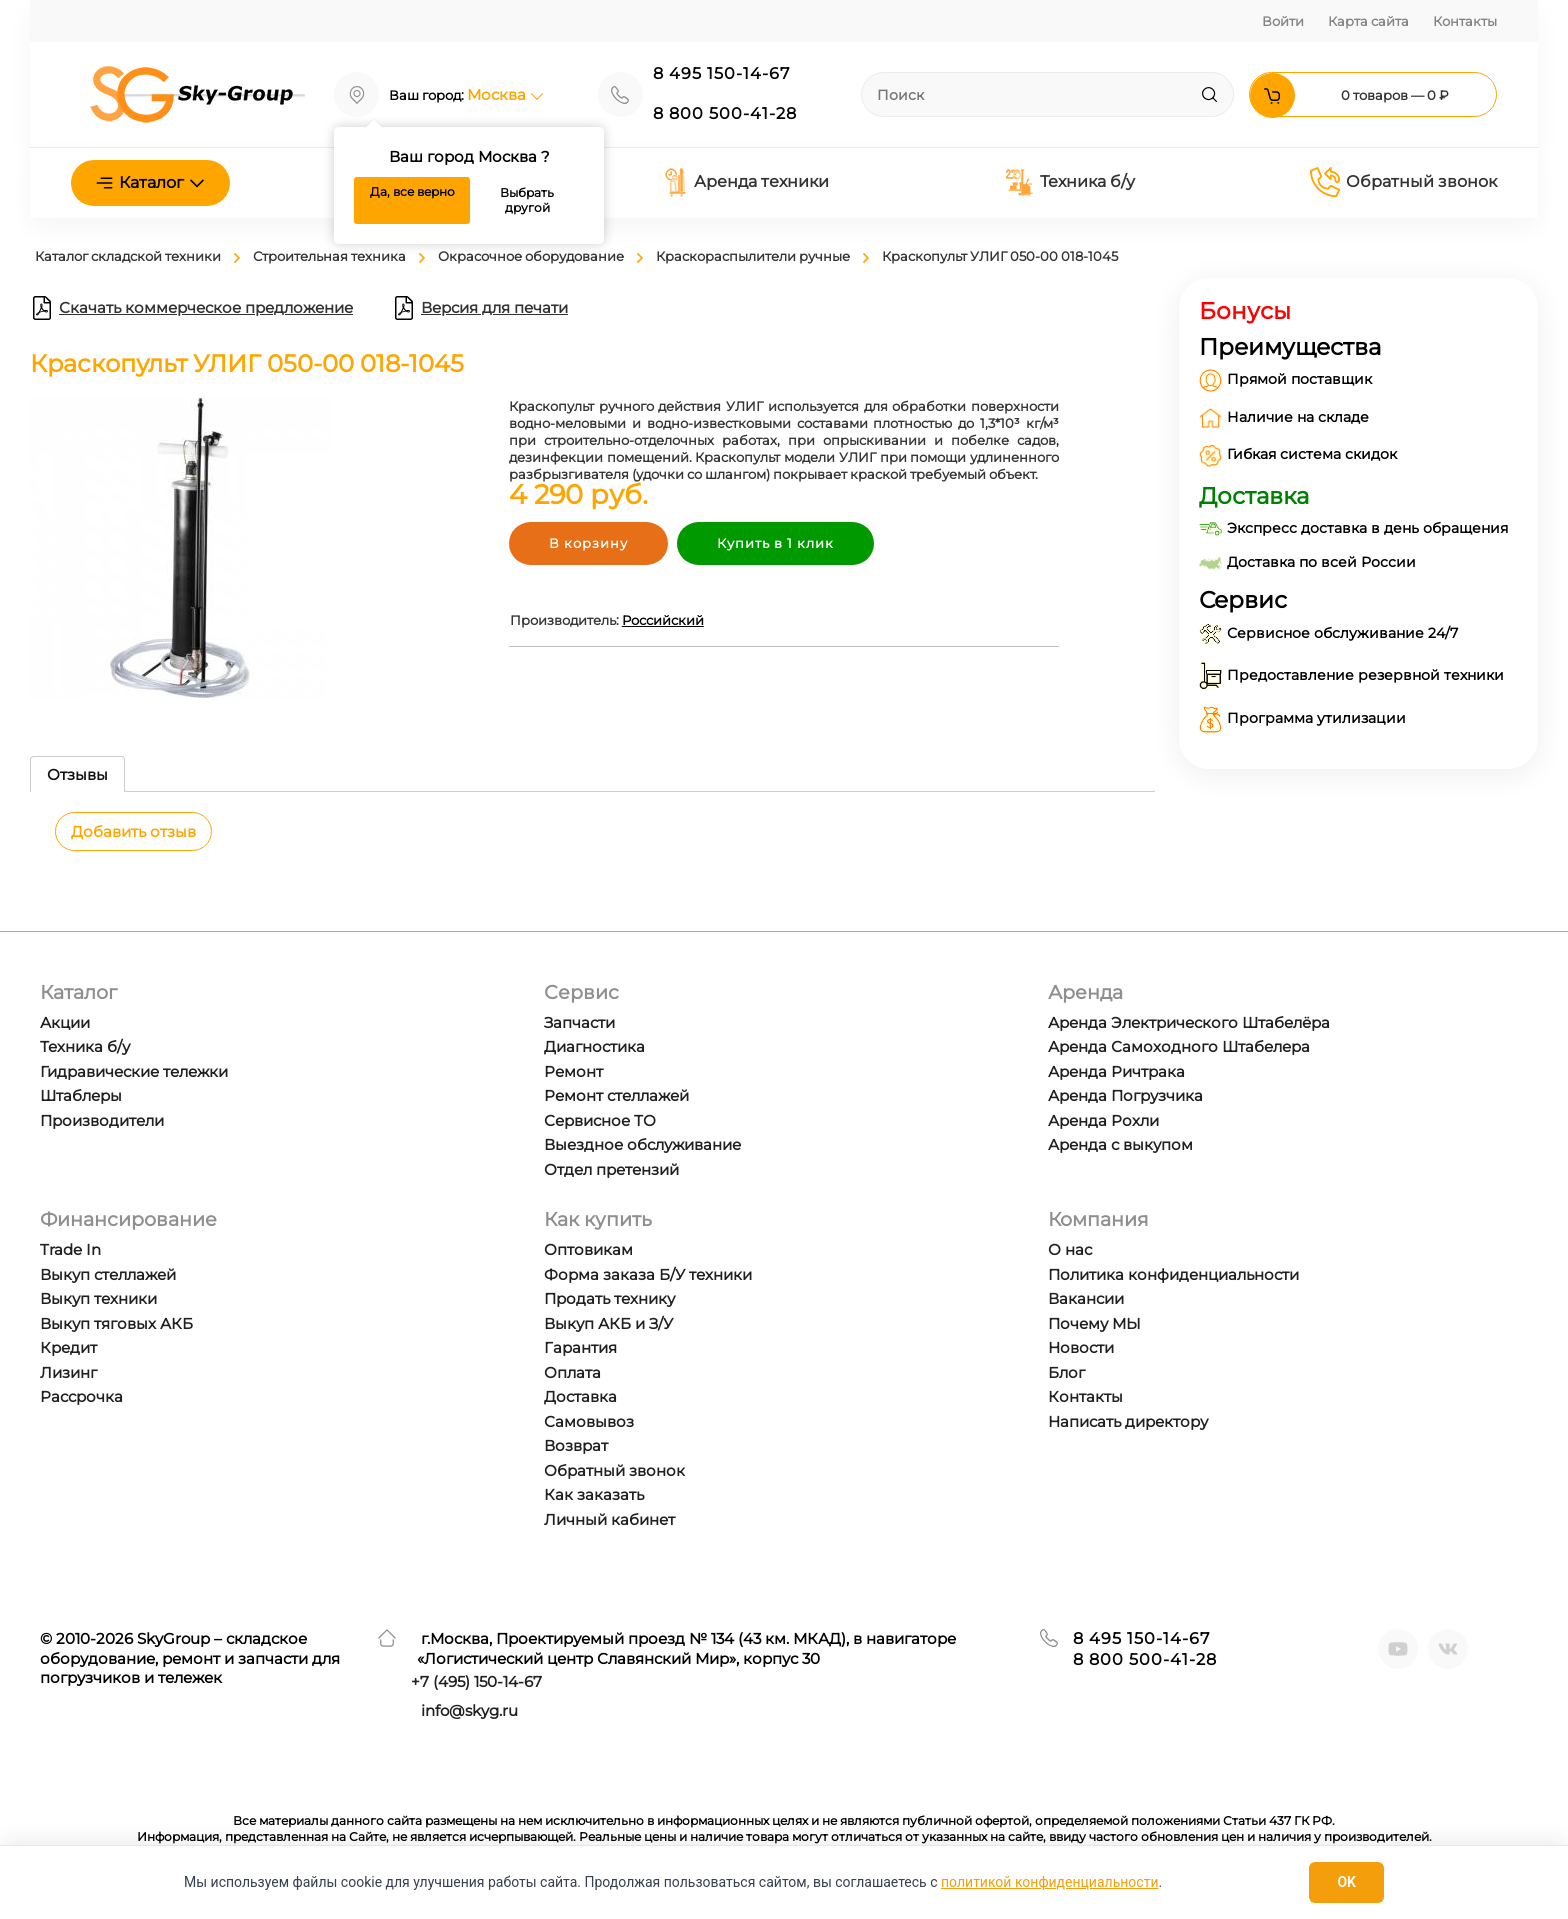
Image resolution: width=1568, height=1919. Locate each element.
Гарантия (580, 1347)
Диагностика (594, 1046)
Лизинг (68, 1372)
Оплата (572, 1372)
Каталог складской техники (128, 256)
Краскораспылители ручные (753, 256)
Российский (663, 620)
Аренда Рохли (1103, 1120)
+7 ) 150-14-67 (476, 1681)
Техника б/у (1069, 182)
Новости (1081, 1347)
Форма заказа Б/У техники (648, 1274)
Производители (102, 1120)
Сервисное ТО (600, 1120)
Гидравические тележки (134, 1071)
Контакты (1465, 21)
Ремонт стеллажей (616, 1095)
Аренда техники (746, 182)
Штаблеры (81, 1095)
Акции (65, 1022)
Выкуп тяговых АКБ (116, 1323)
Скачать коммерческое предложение (191, 308)
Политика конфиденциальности (1173, 1274)
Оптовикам (588, 1249)
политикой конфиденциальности (1049, 1882)
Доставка (580, 1396)
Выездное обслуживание (642, 1144)
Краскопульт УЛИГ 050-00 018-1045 (1000, 256)
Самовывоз (589, 1421)
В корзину (588, 543)
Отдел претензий (611, 1169)
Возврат (576, 1445)
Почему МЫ (1094, 1323)
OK (1346, 1882)
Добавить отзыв (133, 831)
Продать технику (609, 1298)
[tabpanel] (592, 846)
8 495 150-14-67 (721, 73)
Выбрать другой (527, 200)
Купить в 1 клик (775, 543)
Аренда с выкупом (1120, 1144)
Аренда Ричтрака (1116, 1071)
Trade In (70, 1249)
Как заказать (594, 1494)
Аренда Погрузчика (1125, 1095)
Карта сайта (1368, 21)
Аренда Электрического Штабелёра (1189, 1022)
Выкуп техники (98, 1298)
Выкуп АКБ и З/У (608, 1323)
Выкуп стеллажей (108, 1274)
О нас (1070, 1249)
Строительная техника (329, 256)
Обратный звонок (1403, 182)
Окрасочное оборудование (531, 256)
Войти (1283, 21)
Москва (505, 94)
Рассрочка (81, 1396)
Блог (1066, 1372)
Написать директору (1128, 1421)
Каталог (150, 182)
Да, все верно (412, 191)
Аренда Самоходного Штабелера (1179, 1046)
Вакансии (1086, 1298)
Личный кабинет (609, 1519)
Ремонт (573, 1071)
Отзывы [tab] (77, 774)
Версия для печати (480, 308)
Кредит (68, 1347)
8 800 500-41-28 (725, 113)
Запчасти (579, 1022)
